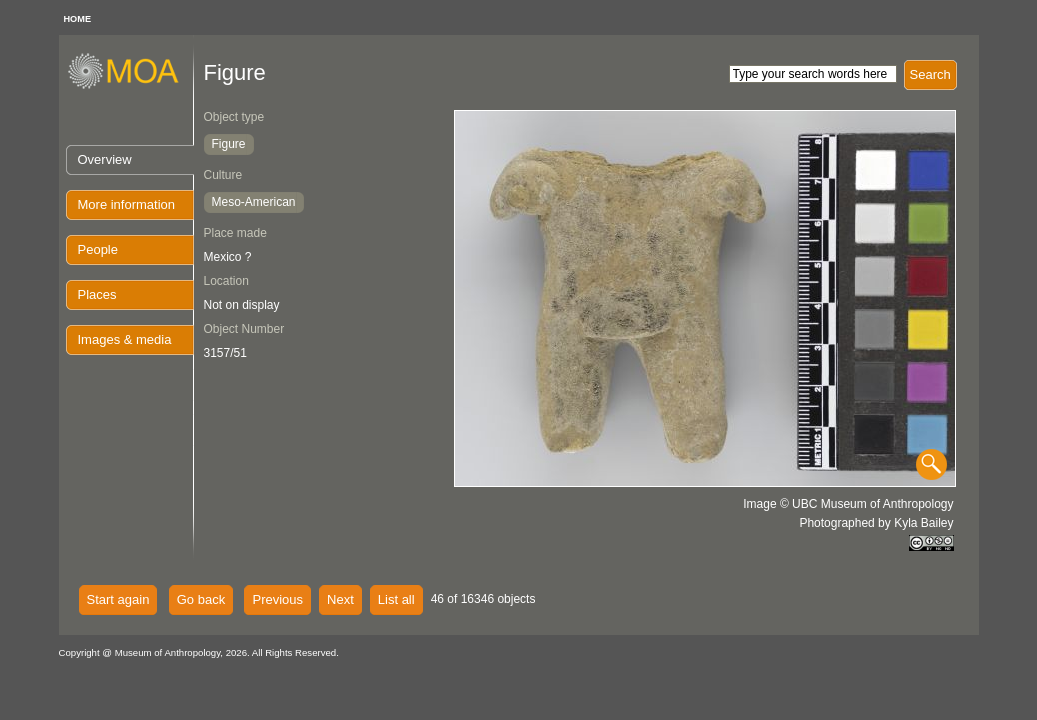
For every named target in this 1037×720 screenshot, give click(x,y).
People (98, 249)
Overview (105, 159)
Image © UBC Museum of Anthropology (848, 504)
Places (97, 294)
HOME (78, 19)
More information (127, 204)
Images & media (125, 339)
